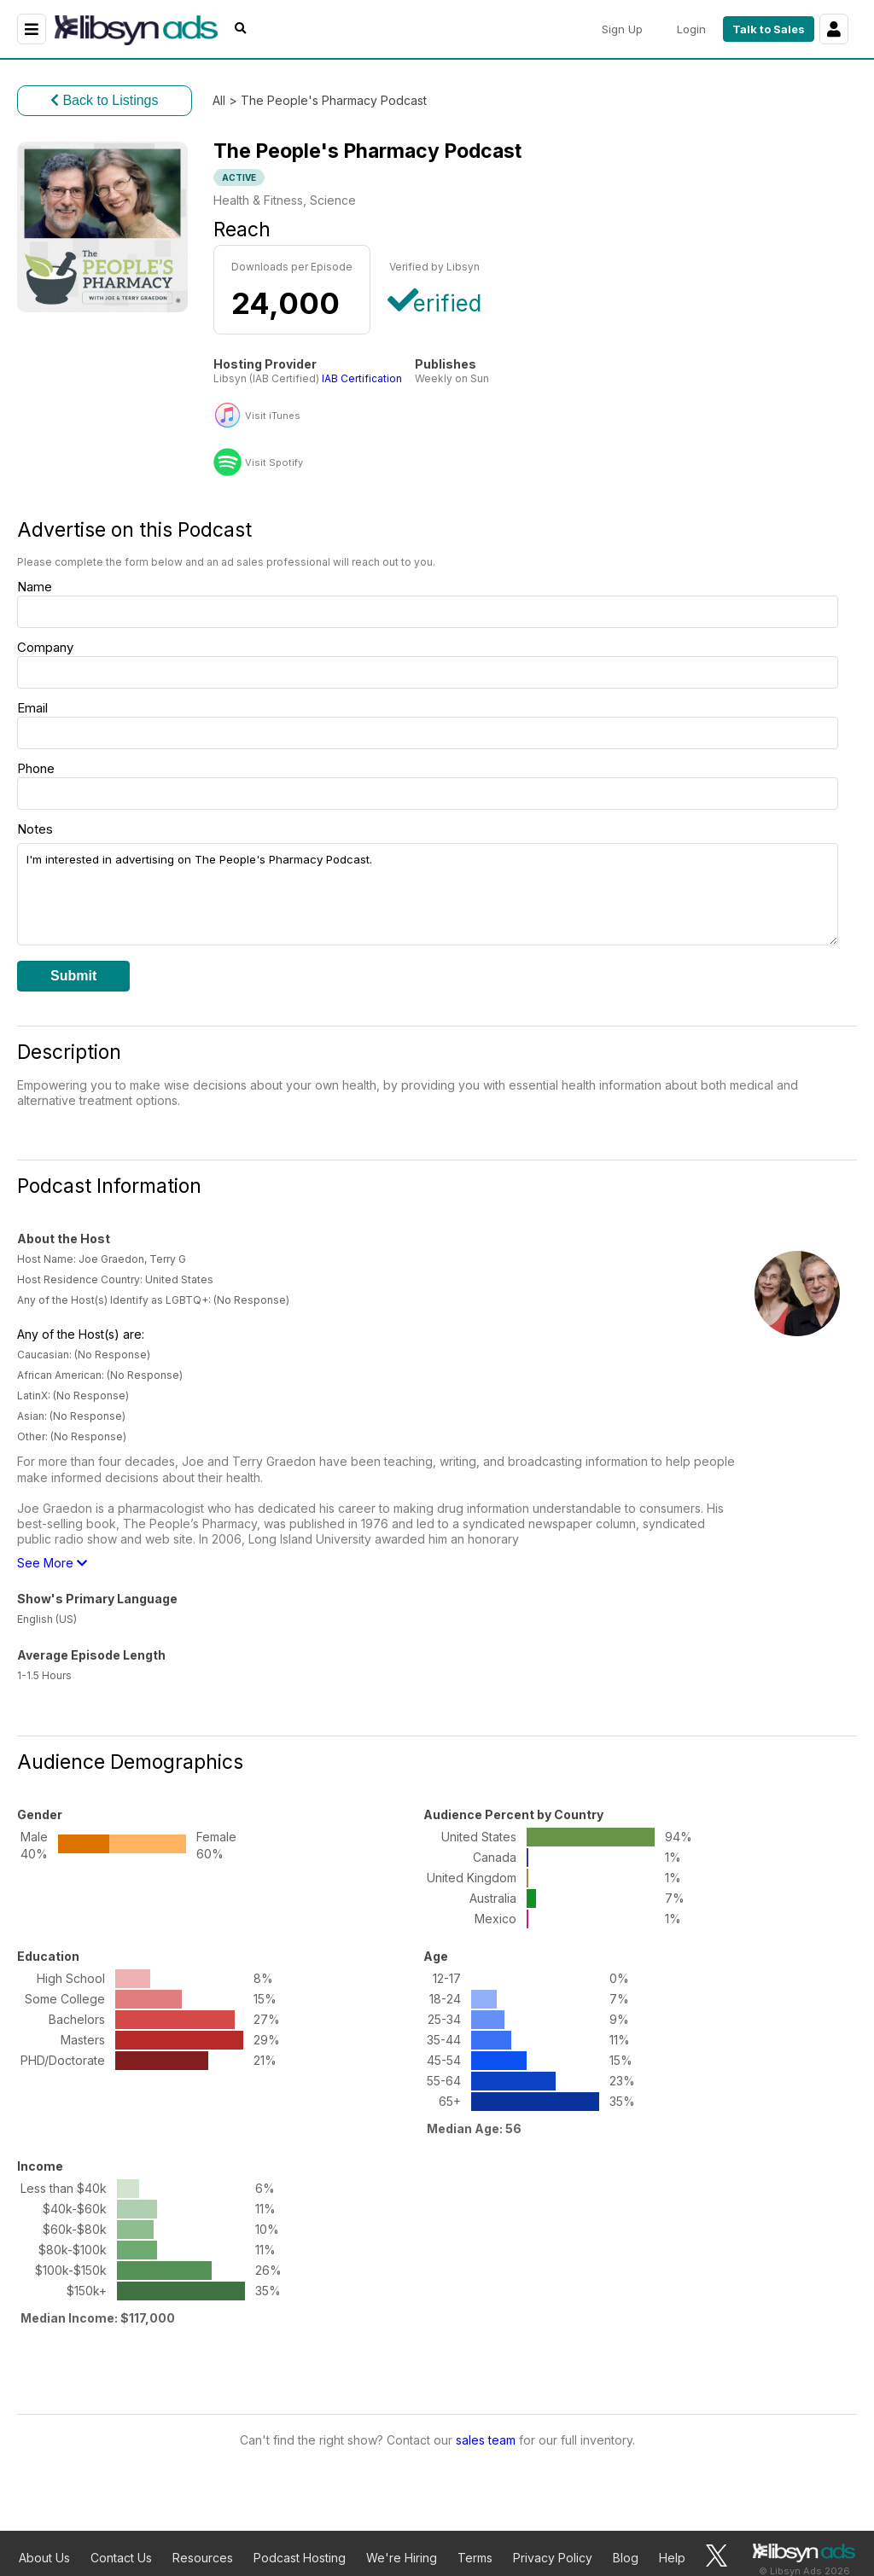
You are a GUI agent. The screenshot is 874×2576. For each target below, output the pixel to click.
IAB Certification (362, 378)
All (219, 100)
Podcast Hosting (299, 2557)
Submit (73, 975)
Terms (474, 2557)
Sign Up (622, 29)
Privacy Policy (552, 2557)
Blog (625, 2557)
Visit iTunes (272, 416)
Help (672, 2557)
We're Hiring (401, 2557)
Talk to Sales (768, 29)
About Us (44, 2557)
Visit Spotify (274, 463)
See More (52, 1562)
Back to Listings (104, 100)
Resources (202, 2557)
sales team (486, 2440)
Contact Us (121, 2557)
